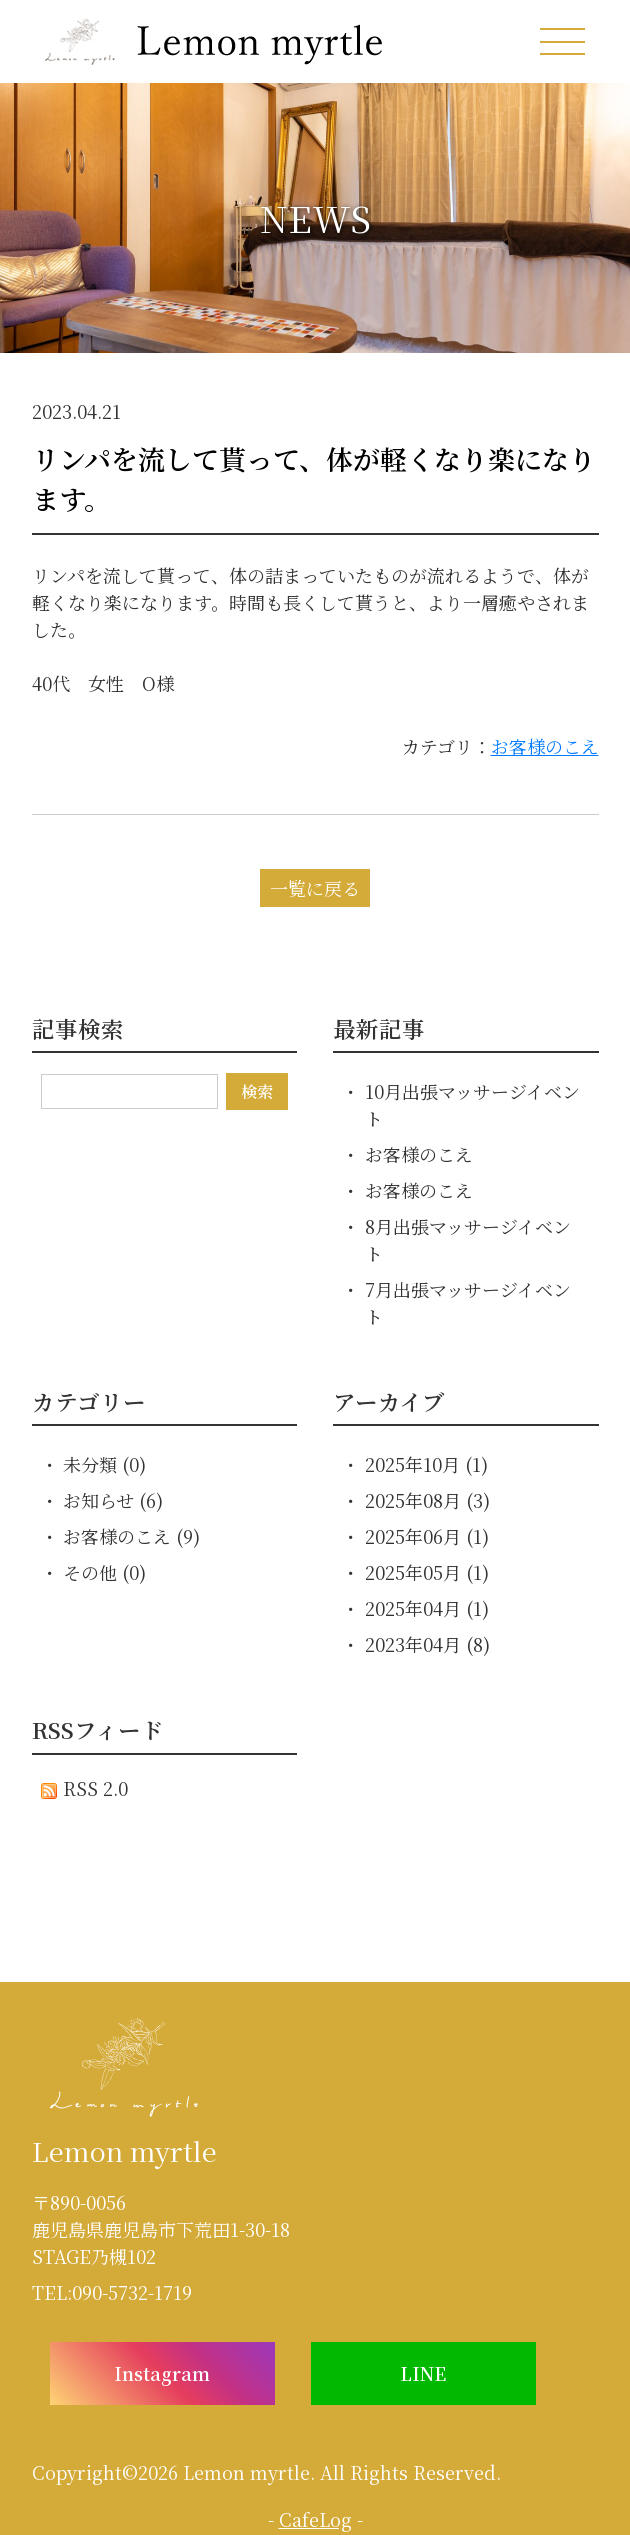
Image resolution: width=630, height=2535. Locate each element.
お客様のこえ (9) (131, 1536)
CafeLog (315, 2519)
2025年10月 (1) (426, 1464)
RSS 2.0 (85, 1788)
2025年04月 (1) (427, 1608)
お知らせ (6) (113, 1500)
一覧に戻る (315, 888)
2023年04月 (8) (427, 1644)
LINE (423, 2373)
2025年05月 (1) (427, 1572)
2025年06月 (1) (427, 1536)
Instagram (162, 2373)
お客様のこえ (545, 746)
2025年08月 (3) (427, 1500)
